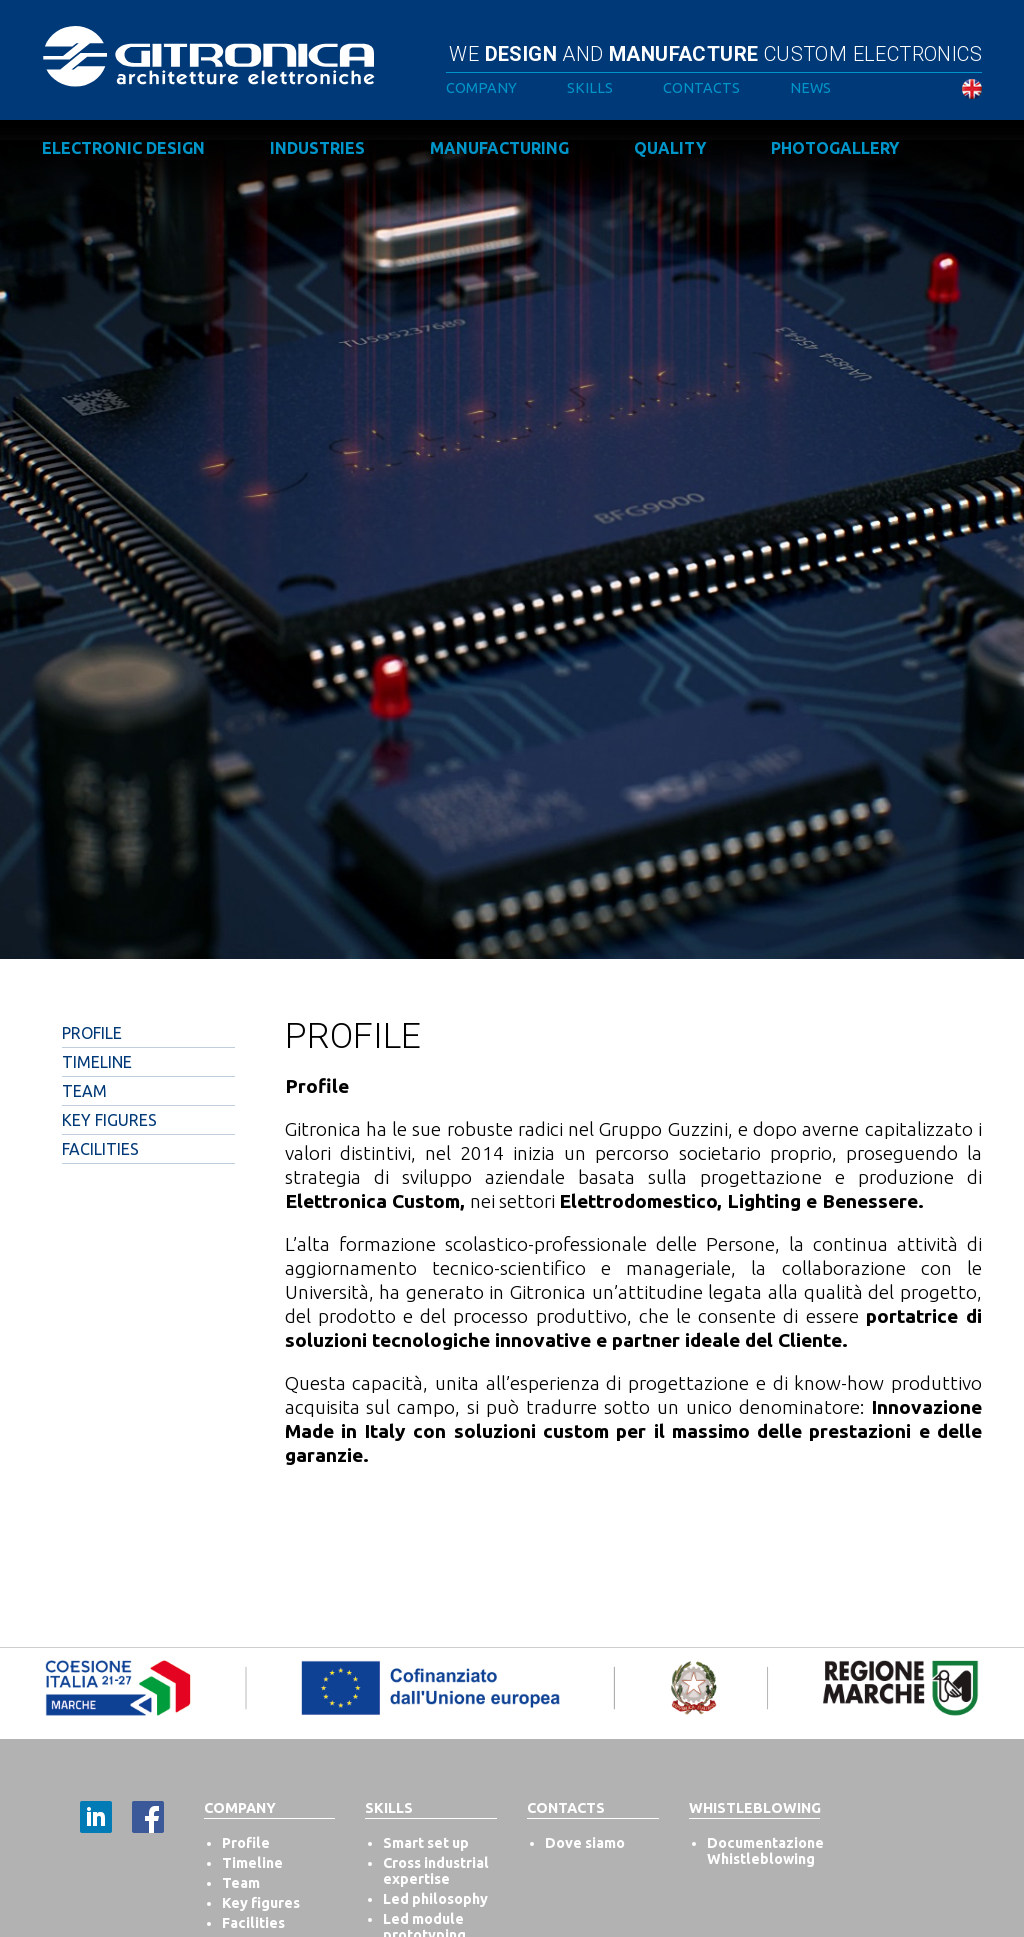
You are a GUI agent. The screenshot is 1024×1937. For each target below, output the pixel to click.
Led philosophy (435, 1899)
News (810, 88)
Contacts (701, 88)
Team (84, 1091)
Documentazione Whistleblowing (765, 1851)
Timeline (97, 1062)
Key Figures (109, 1120)
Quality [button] (670, 148)
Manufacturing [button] (499, 148)
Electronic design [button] (123, 148)
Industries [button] (317, 148)
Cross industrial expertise (436, 1871)
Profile (92, 1033)
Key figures (261, 1903)
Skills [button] (590, 88)
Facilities (100, 1149)
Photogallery (835, 148)
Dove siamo (585, 1843)
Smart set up (426, 1843)
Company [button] (481, 88)
